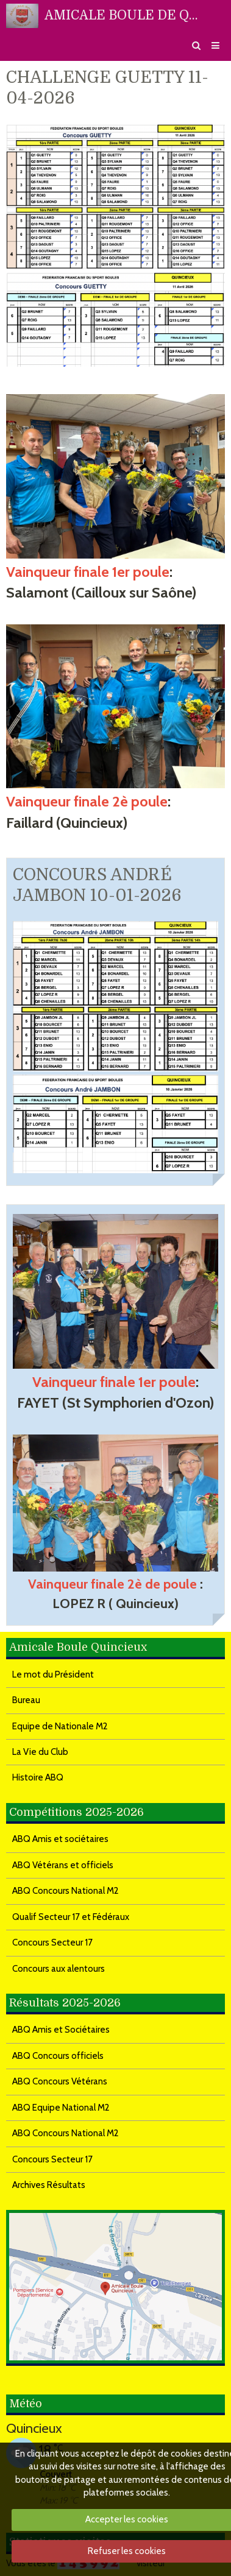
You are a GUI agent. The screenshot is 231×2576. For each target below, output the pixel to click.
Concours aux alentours (58, 1968)
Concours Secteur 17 (52, 1942)
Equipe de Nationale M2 (60, 1726)
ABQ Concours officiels (58, 2055)
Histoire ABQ (37, 1777)
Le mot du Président (53, 1674)
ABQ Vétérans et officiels (62, 1865)
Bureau (26, 1700)
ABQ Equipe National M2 (61, 2107)
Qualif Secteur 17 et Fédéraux (70, 1916)
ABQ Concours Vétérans (59, 2081)
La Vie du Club (40, 1751)
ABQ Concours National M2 (65, 1890)
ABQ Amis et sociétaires (60, 1838)
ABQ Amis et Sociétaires (61, 2029)
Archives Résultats (48, 2184)
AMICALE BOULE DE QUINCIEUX (125, 15)
